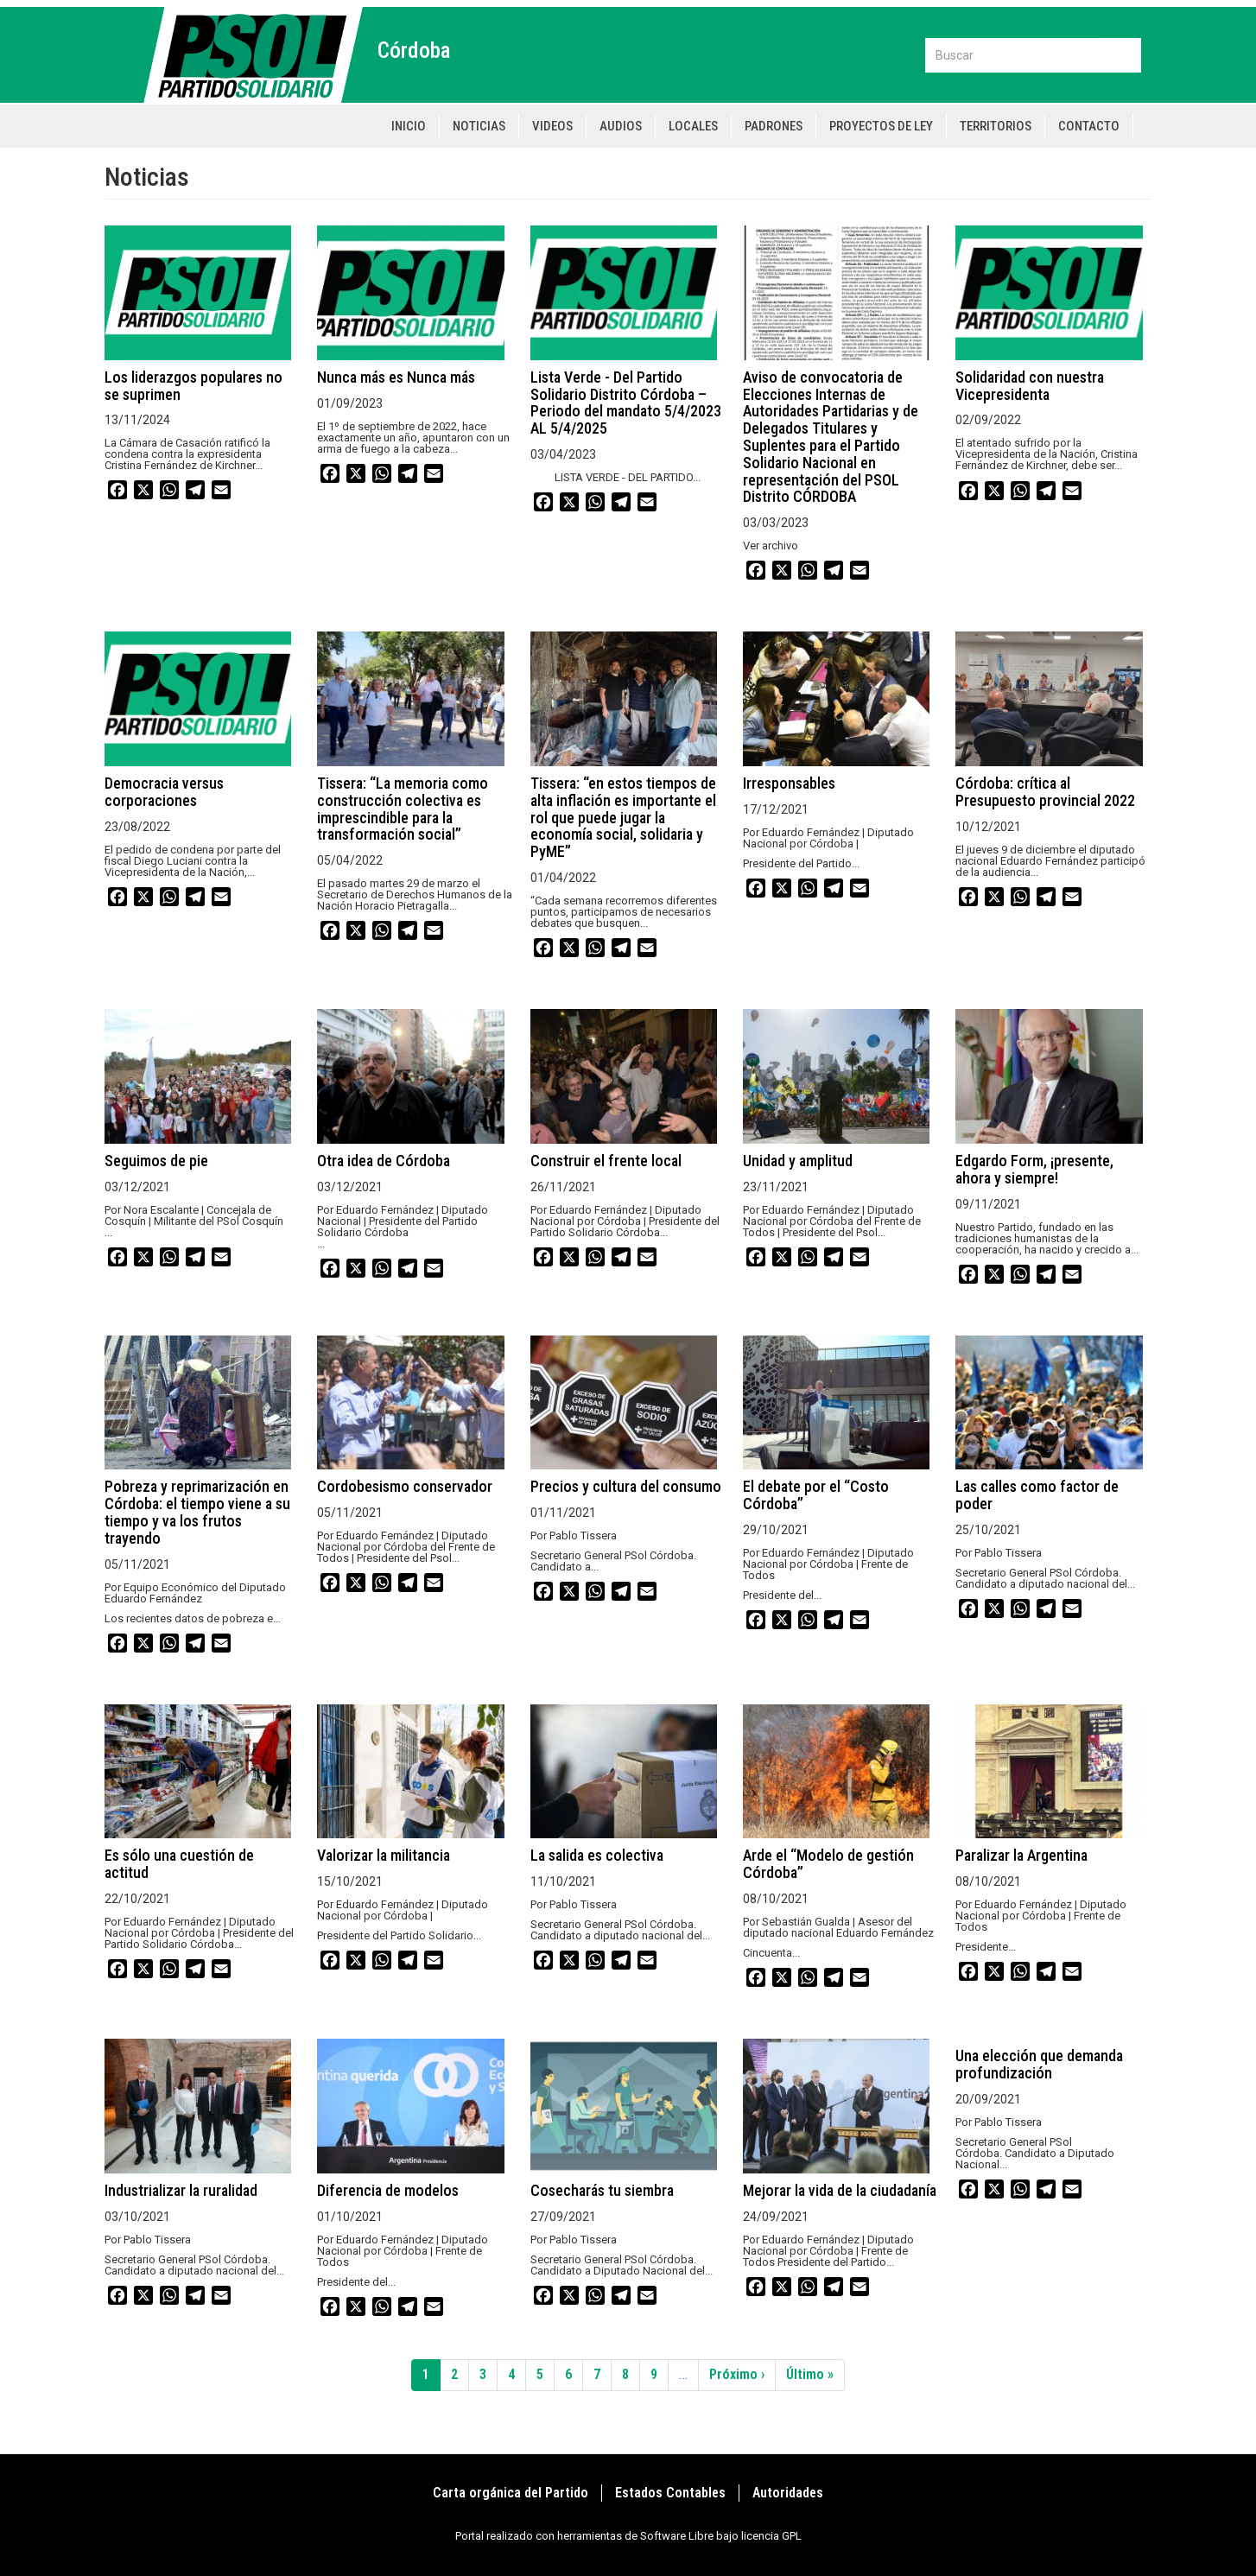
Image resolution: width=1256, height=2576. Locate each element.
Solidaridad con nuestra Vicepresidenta (1029, 385)
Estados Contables (670, 2492)
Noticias (479, 126)
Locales (693, 126)
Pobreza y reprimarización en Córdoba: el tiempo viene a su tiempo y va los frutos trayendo (197, 1511)
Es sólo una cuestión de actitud (179, 1863)
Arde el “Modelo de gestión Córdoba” (828, 1863)
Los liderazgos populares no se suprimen (193, 385)
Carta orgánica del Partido (510, 2492)
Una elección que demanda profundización (1039, 2064)
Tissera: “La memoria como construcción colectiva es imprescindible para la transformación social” (402, 808)
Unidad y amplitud (798, 1161)
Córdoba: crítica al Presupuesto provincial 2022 (1045, 791)
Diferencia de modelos (388, 2190)
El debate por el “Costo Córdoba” (816, 1495)
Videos (552, 126)
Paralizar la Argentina (1021, 1855)
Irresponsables (789, 783)
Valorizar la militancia (383, 1855)
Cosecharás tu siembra (602, 2190)
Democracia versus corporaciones (164, 791)
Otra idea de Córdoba (383, 1161)
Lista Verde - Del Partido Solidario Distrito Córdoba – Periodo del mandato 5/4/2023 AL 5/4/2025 (625, 402)
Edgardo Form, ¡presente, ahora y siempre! (1034, 1169)
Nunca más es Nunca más (396, 377)
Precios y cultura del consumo (625, 1486)
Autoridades (787, 2492)
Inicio (408, 126)
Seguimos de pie (156, 1161)
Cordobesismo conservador (404, 1486)
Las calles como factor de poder (1037, 1495)
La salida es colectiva (596, 1855)
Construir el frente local (606, 1161)
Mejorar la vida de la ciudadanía (839, 2190)
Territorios (995, 126)
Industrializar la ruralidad (181, 2190)
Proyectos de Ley (881, 126)
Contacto (1089, 126)
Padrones (773, 126)
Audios (620, 126)
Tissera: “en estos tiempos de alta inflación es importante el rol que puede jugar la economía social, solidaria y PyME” (623, 817)
